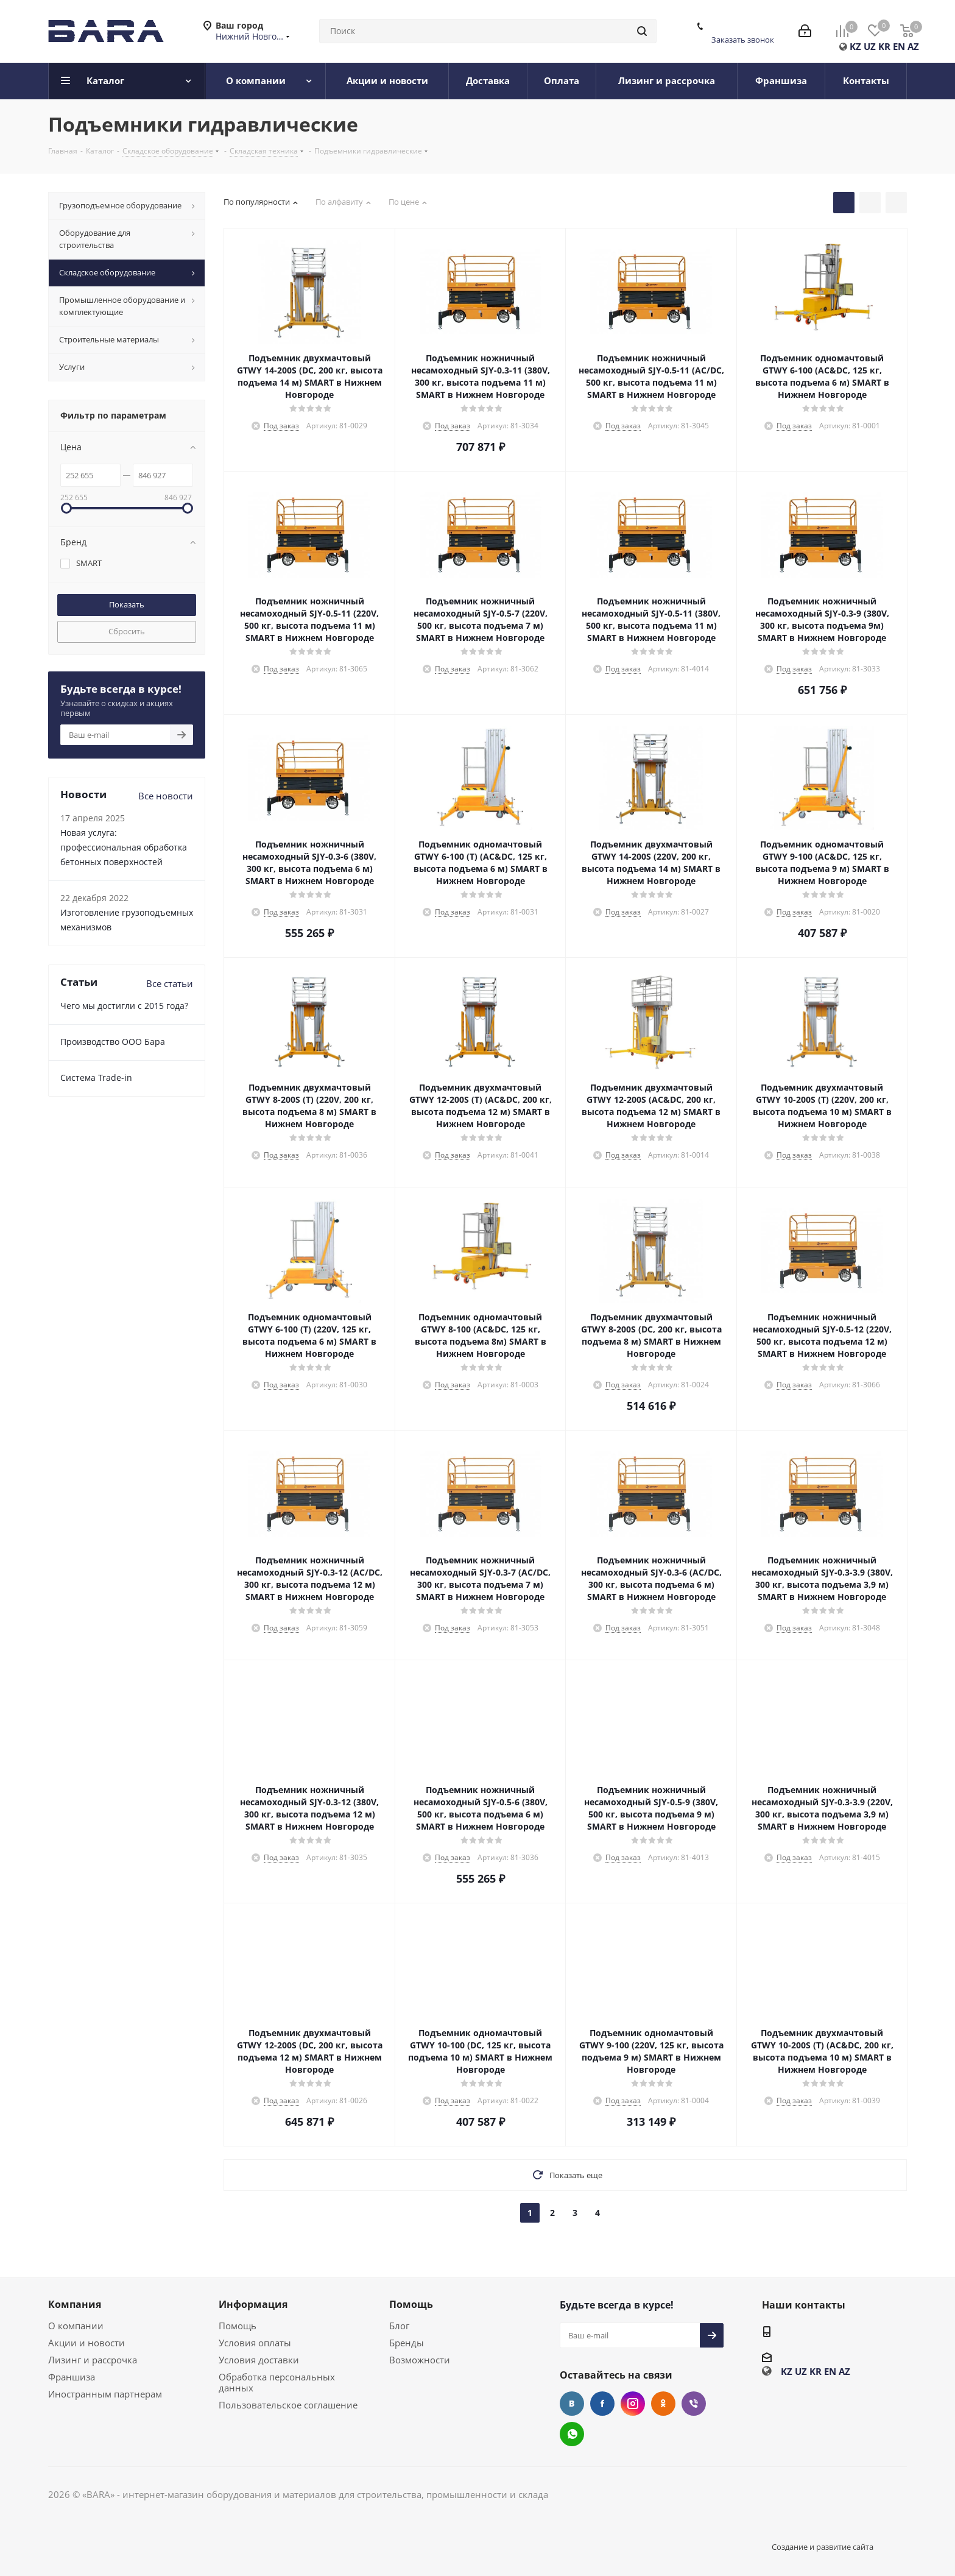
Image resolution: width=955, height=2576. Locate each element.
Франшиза (71, 2377)
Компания (74, 2304)
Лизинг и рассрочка (92, 2360)
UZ (870, 46)
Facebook (602, 2403)
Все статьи (169, 983)
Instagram (633, 2403)
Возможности (419, 2360)
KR (884, 46)
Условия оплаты (255, 2343)
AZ (913, 46)
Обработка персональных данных (277, 2382)
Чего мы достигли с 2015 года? (124, 1005)
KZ (855, 46)
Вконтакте (572, 2403)
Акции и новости (86, 2343)
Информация (253, 2304)
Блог (399, 2325)
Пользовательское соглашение (288, 2405)
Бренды (406, 2343)
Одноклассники (663, 2403)
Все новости (165, 796)
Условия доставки (259, 2360)
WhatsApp (572, 2434)
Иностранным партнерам (105, 2394)
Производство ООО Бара (112, 1041)
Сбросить (126, 631)
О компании (76, 2325)
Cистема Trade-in (96, 1077)
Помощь (237, 2325)
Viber (694, 2403)
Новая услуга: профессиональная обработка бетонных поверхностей (123, 847)
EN (899, 46)
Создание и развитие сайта (822, 2546)
